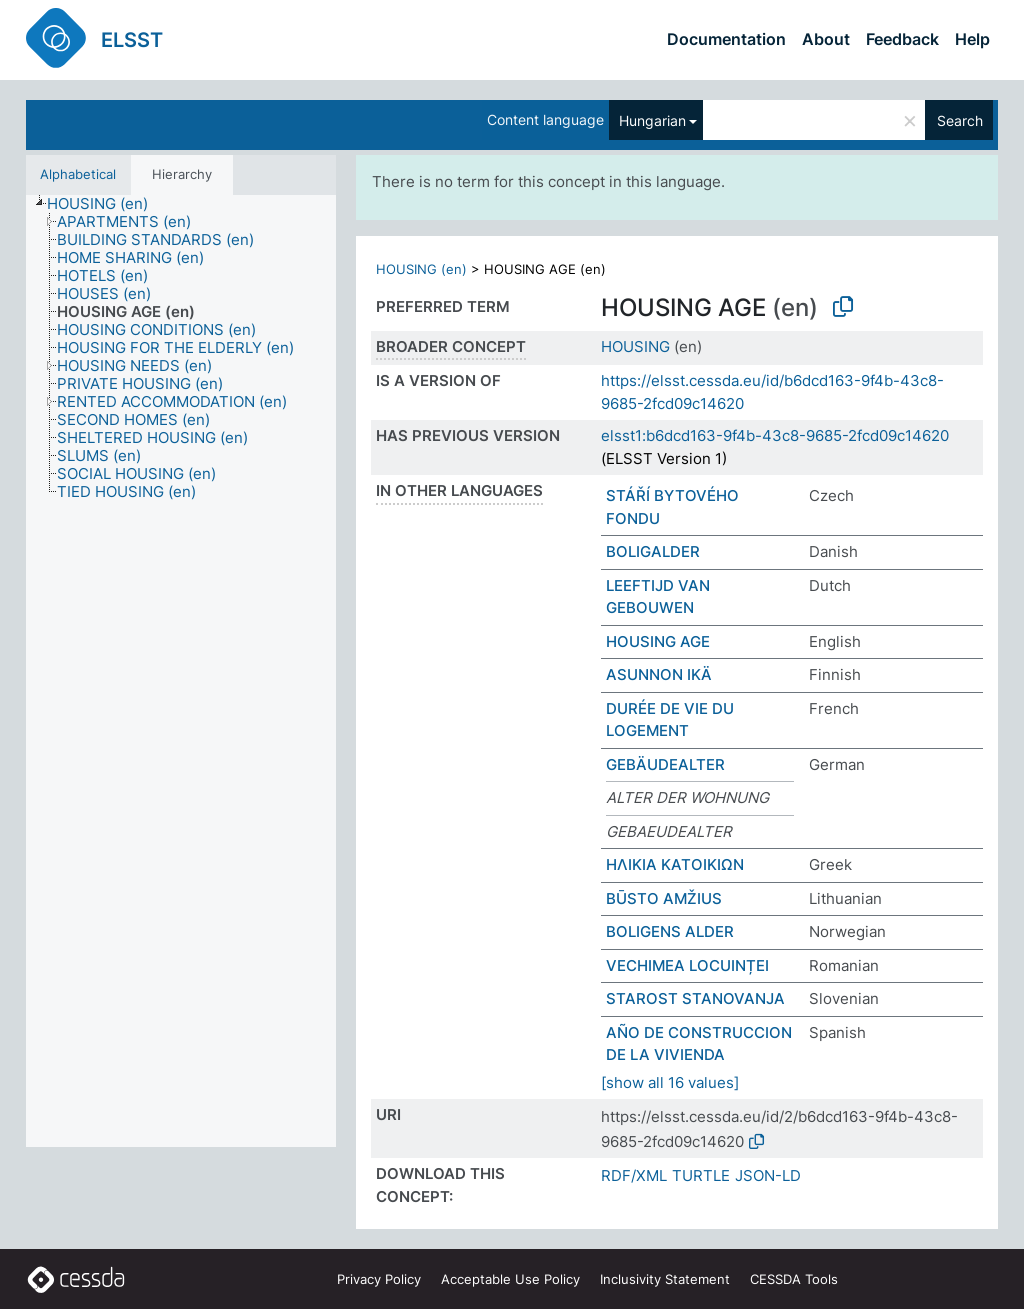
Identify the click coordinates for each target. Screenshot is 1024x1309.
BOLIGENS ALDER (670, 931)
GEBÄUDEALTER (665, 764)
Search (960, 120)
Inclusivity (665, 1279)
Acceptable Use (510, 1279)
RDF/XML (634, 1175)
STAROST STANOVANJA (695, 998)
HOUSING (635, 346)
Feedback (902, 39)
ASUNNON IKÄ (659, 674)
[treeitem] (106, 204)
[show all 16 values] (670, 1082)
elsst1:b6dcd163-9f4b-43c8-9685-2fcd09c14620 (775, 435)
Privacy (379, 1279)
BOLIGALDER (653, 551)
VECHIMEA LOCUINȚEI (687, 965)
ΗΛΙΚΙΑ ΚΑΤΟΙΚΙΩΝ (675, 864)
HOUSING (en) (421, 269)
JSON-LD (768, 1175)
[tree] (181, 671)
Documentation (726, 39)
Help (972, 39)
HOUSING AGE (658, 641)
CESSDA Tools (794, 1279)
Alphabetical (78, 174)
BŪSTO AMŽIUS (664, 898)
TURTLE (701, 1175)
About (826, 39)
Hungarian (652, 120)
